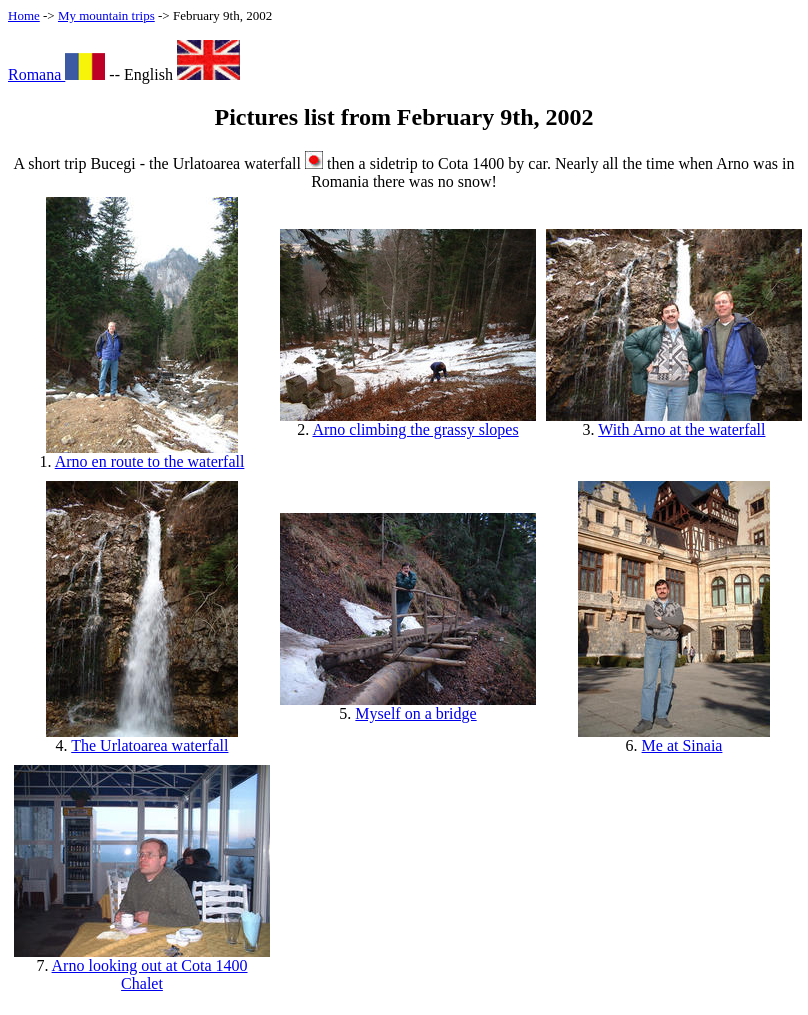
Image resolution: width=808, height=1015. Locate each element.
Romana (56, 74)
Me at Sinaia (682, 745)
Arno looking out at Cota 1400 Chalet (150, 974)
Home (24, 15)
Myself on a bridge (415, 713)
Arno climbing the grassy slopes (415, 429)
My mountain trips (106, 15)
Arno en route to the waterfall (150, 461)
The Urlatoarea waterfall (149, 745)
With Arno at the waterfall (681, 429)
